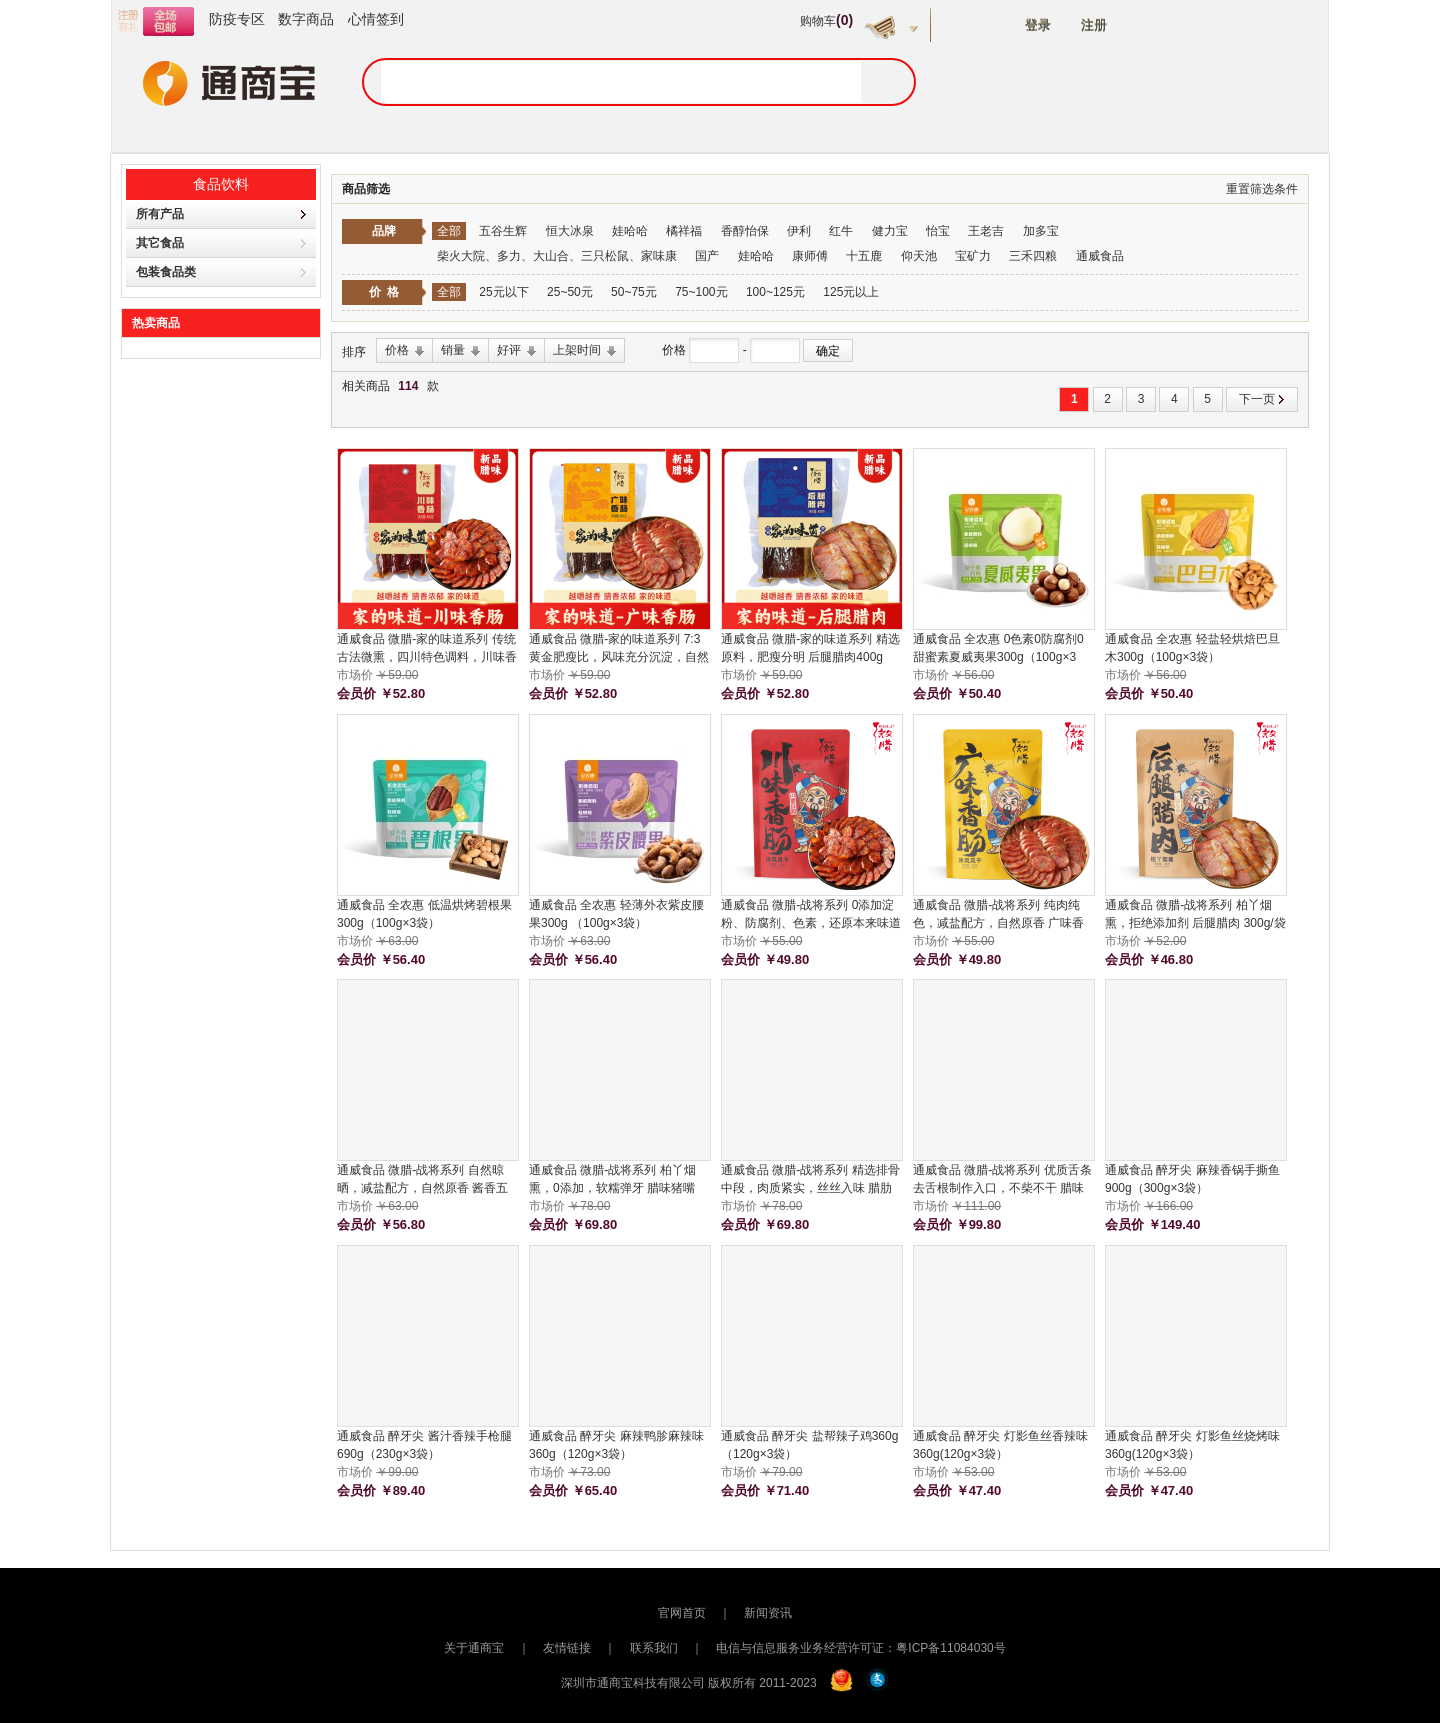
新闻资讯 (768, 1613)
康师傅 (810, 256)
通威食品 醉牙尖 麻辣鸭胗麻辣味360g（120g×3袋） (616, 1445)
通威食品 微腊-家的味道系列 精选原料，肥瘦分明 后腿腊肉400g (810, 648)
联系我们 (654, 1648)
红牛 (841, 231)
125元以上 (851, 292)
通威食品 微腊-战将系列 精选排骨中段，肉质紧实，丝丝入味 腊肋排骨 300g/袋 (810, 1180)
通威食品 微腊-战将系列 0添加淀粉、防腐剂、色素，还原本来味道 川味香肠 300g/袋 (811, 915)
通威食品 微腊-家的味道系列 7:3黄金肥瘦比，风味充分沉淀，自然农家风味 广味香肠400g (619, 649)
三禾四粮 (1033, 256)
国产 (707, 256)
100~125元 (775, 292)
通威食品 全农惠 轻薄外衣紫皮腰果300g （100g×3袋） (616, 914)
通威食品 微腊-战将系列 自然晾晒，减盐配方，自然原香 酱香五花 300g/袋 (422, 1180)
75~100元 (701, 292)
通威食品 (1100, 256)
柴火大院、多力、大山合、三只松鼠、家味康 (557, 256)
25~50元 (570, 292)
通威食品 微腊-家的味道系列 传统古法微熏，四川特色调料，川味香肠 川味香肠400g (427, 649)
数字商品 (306, 19)
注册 (1094, 25)
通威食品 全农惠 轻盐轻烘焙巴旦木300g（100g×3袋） (1192, 648)
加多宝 (1041, 231)
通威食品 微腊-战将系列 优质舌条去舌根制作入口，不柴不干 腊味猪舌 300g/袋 (1002, 1180)
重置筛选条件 (1262, 189)
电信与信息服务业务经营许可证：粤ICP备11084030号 (860, 1648)
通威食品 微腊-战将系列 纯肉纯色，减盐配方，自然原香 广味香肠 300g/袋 (998, 915)
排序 (354, 352)
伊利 (799, 231)
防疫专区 (237, 19)
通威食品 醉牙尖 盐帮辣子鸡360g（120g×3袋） (809, 1445)
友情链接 (567, 1648)
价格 (675, 350)
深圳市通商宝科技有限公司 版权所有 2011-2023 (689, 1683)
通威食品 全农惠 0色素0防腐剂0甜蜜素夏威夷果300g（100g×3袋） (998, 649)
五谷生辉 (503, 231)
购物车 (826, 21)
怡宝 (938, 231)
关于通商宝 (474, 1648)
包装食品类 (166, 272)
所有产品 (160, 214)
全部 (449, 231)
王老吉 (986, 231)
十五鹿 (864, 256)
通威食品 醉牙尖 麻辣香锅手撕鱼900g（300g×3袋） (1192, 1179)
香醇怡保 (745, 231)
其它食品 (160, 243)
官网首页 (682, 1613)
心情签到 (376, 19)
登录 (1038, 25)
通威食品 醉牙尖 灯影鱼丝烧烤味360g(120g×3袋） (1192, 1445)
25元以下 (503, 292)
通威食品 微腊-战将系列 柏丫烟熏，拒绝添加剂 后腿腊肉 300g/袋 (1195, 914)
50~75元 (634, 292)
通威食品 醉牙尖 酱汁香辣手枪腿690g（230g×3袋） (424, 1445)
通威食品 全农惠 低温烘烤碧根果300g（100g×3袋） (424, 914)
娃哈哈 (630, 231)
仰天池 (919, 256)
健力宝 (890, 231)
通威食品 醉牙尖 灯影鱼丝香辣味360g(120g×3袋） (1000, 1445)
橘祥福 (684, 231)
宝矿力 (973, 256)
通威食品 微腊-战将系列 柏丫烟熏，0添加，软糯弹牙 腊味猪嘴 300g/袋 (612, 1180)
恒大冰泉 (570, 231)
